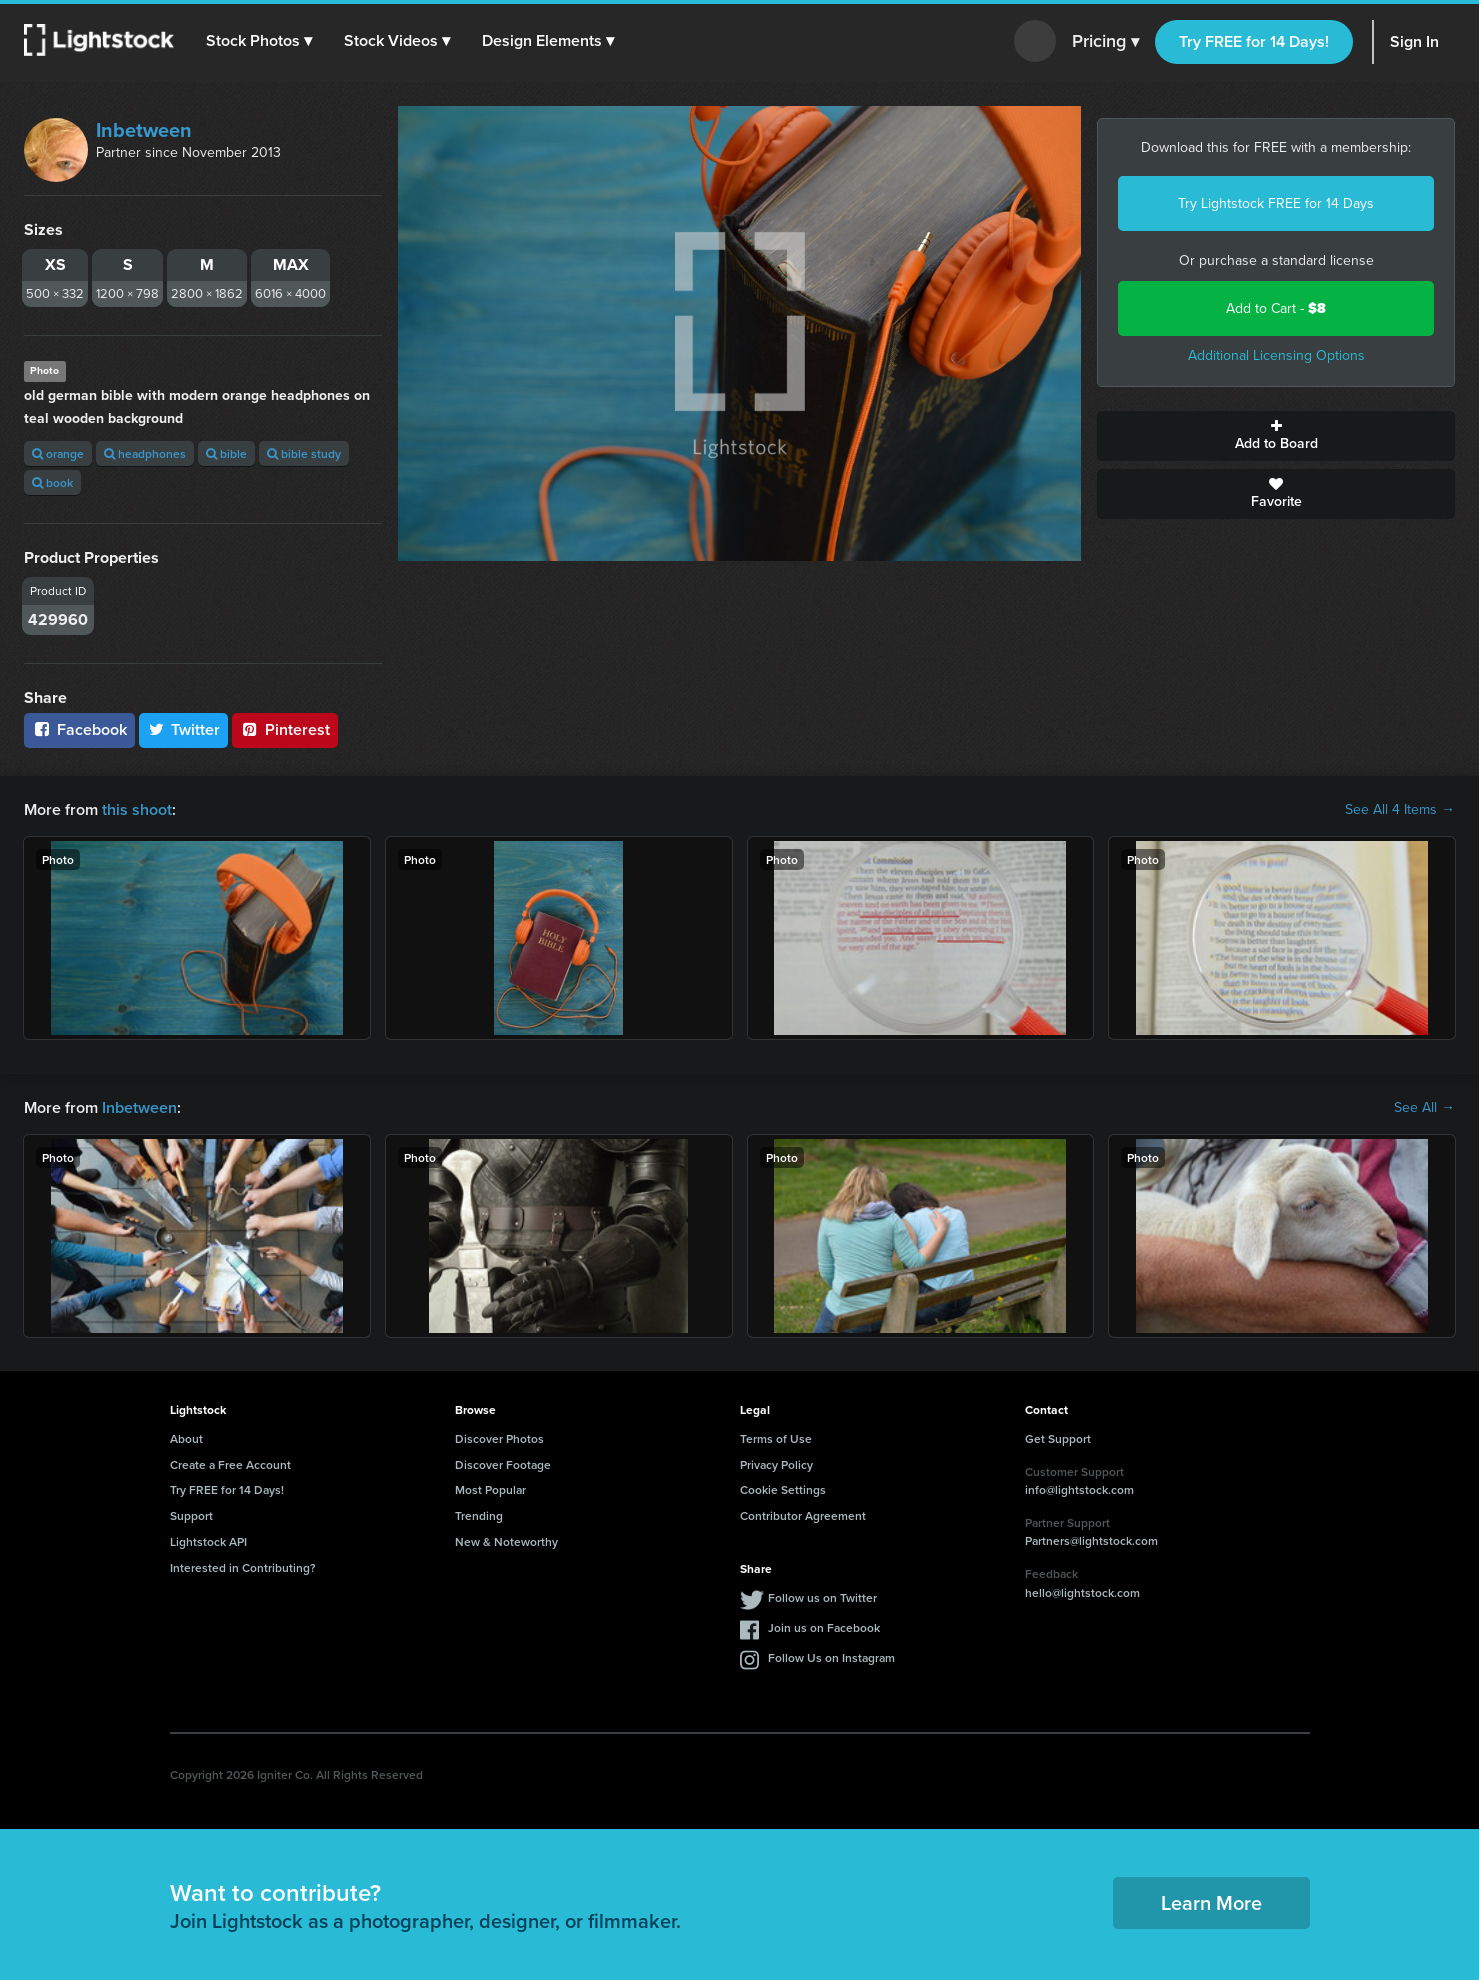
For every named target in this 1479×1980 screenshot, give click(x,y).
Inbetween (144, 130)
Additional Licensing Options (1276, 355)
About (186, 1438)
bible (226, 453)
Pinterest (285, 729)
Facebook (79, 729)
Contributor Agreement (803, 1515)
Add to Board (1276, 436)
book (52, 482)
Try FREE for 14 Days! (1254, 41)
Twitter (184, 729)
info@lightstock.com (1079, 1489)
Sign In (1414, 41)
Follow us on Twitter (822, 1597)
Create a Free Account (230, 1464)
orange (58, 453)
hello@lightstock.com (1082, 1592)
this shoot (137, 809)
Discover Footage (503, 1464)
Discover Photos (499, 1438)
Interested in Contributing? (243, 1567)
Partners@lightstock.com (1091, 1540)
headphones (145, 453)
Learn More (1211, 1902)
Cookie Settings (783, 1489)
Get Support (1058, 1438)
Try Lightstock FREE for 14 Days (1276, 203)
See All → (1424, 1108)
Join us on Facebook (824, 1627)
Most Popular (490, 1489)
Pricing (1105, 42)
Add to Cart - (1276, 308)
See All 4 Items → (1400, 810)
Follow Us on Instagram (831, 1657)
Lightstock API (208, 1541)
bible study (304, 453)
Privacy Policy (776, 1464)
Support (191, 1515)
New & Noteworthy (506, 1541)
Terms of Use (776, 1438)
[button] (259, 41)
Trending (479, 1515)
